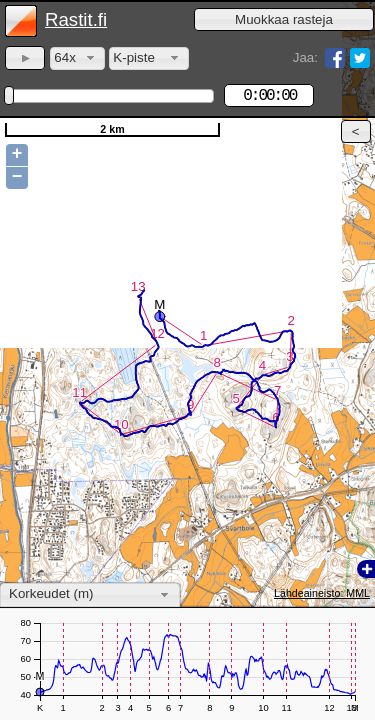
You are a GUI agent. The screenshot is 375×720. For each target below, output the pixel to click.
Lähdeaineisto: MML (322, 593)
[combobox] (77, 58)
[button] (284, 19)
